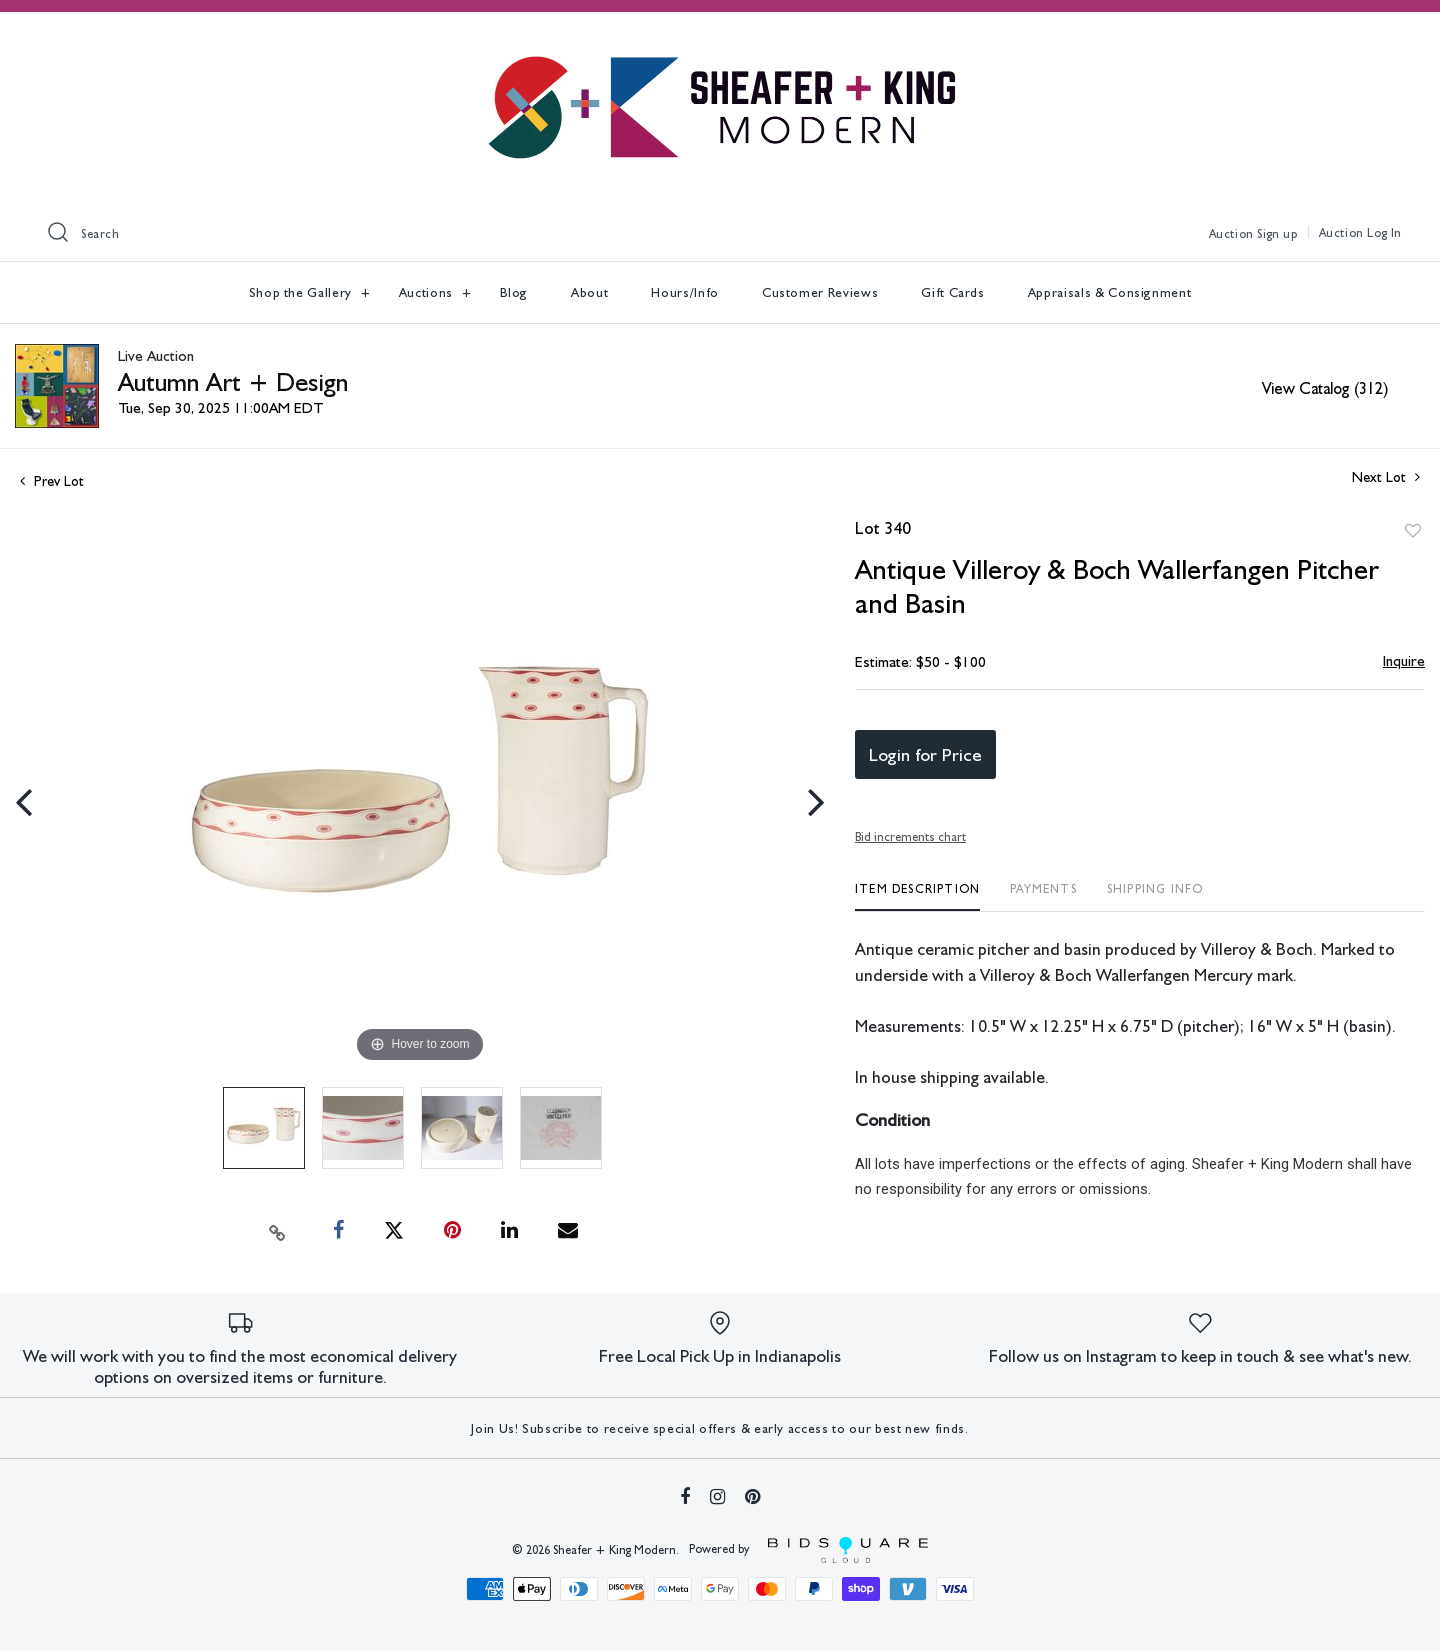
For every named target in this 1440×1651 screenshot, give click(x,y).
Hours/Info (685, 292)
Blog (514, 292)
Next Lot (1386, 477)
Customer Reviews (820, 292)
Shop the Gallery (302, 292)
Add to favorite (1413, 531)
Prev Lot (52, 481)
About (589, 292)
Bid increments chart (910, 837)
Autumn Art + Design (233, 381)
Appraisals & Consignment (1110, 292)
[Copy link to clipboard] (278, 1231)
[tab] (917, 896)
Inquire (1404, 661)
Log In (1384, 233)
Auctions (428, 292)
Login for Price (925, 754)
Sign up (1277, 234)
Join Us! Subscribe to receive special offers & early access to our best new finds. (719, 1428)
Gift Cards (953, 292)
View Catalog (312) (1325, 388)
